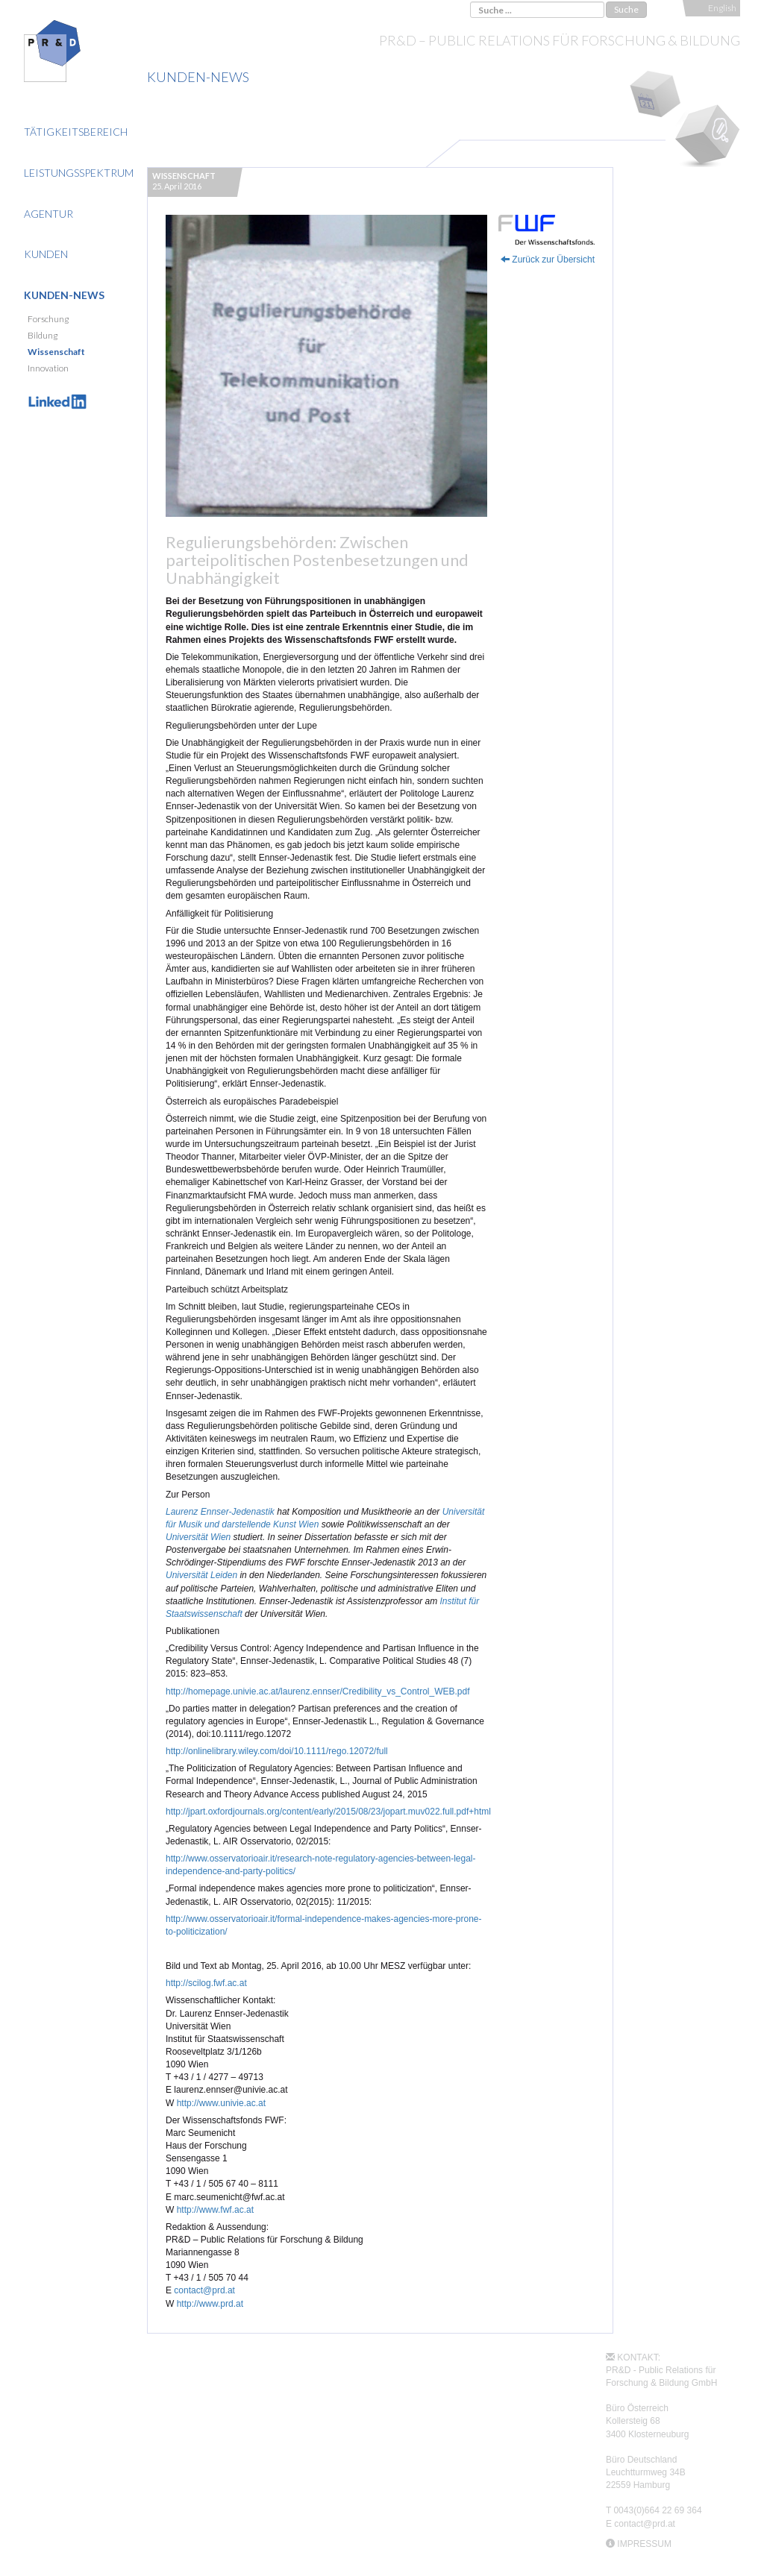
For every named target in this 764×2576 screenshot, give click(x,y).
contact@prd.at (204, 2290)
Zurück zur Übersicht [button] (548, 259)
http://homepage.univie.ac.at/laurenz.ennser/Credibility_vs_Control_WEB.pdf (318, 1691)
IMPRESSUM (644, 2544)
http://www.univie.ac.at (221, 2103)
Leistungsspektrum (79, 172)
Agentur (48, 213)
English (722, 7)
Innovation (48, 368)
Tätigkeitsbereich (76, 131)
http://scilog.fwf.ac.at (206, 1983)
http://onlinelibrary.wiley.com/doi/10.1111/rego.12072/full (277, 1751)
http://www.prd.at (210, 2304)
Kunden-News (64, 295)
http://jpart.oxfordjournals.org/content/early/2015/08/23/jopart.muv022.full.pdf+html (328, 1811)
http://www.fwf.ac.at (215, 2210)
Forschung (48, 318)
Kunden (46, 254)
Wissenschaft (56, 351)
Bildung (42, 335)
